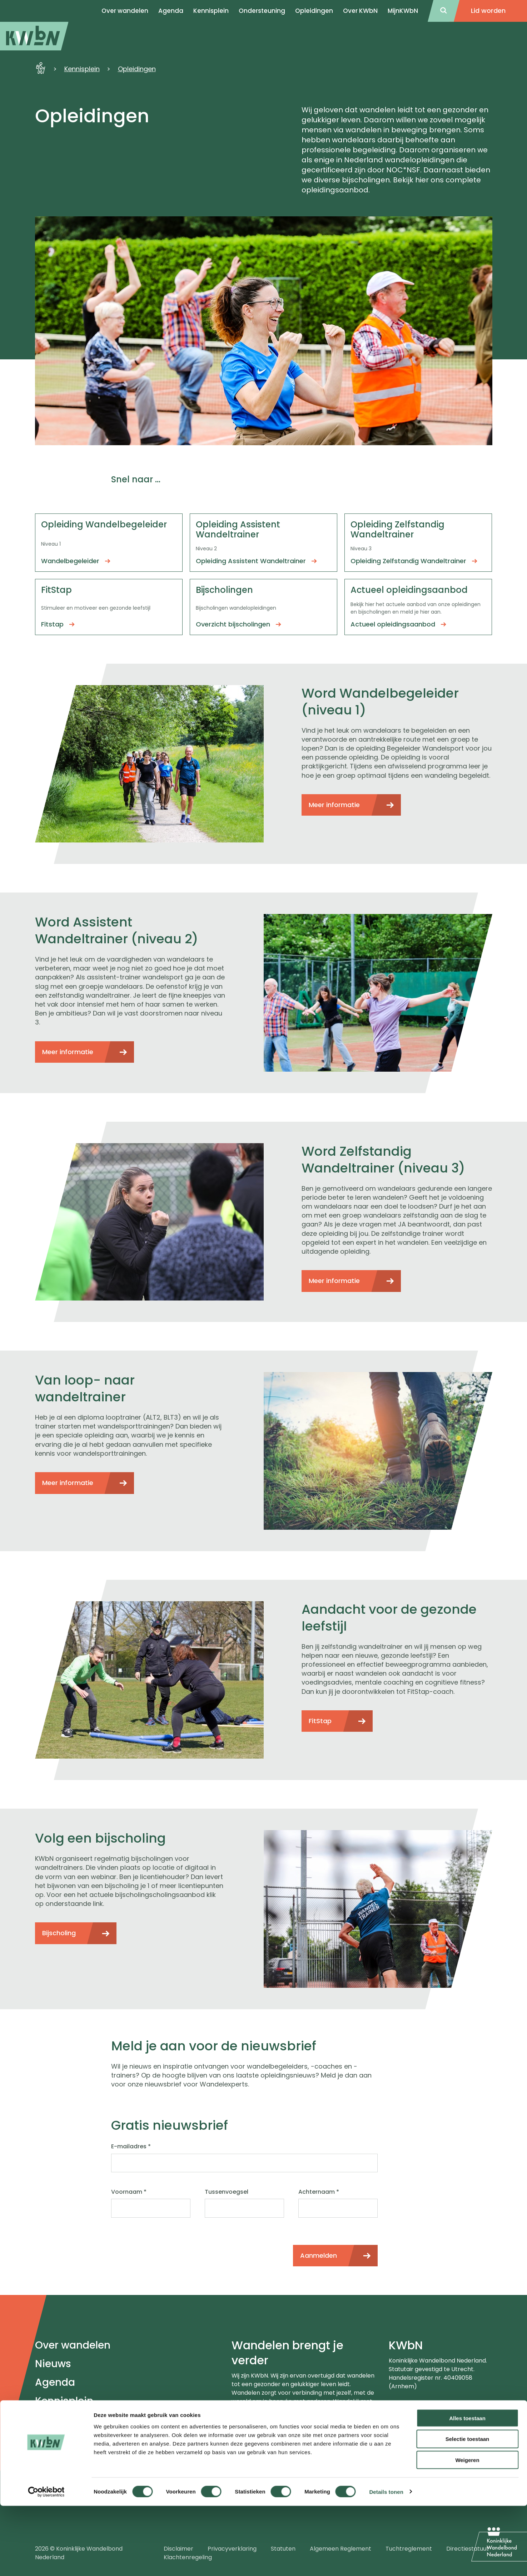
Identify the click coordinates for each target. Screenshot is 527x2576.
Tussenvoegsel (226, 2192)
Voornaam (128, 2192)
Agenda (55, 2382)
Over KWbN (360, 10)
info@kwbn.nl (418, 2418)
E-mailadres (131, 2146)
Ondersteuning (262, 10)
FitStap (320, 1720)
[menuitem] (34, 36)
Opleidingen (314, 10)
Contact (55, 2438)
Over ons (57, 2420)
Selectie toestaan (467, 2509)
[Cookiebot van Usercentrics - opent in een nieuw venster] (46, 2562)
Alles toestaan (467, 2488)
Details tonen (386, 2562)
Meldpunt (59, 2457)
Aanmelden (318, 2255)
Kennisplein (211, 10)
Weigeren (467, 2530)
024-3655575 (418, 2409)
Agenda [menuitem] (170, 10)
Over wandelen (72, 2345)
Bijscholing (59, 1932)
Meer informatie (334, 804)
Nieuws (53, 2364)
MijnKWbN (403, 10)
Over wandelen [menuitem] (124, 10)
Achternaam (318, 2192)
